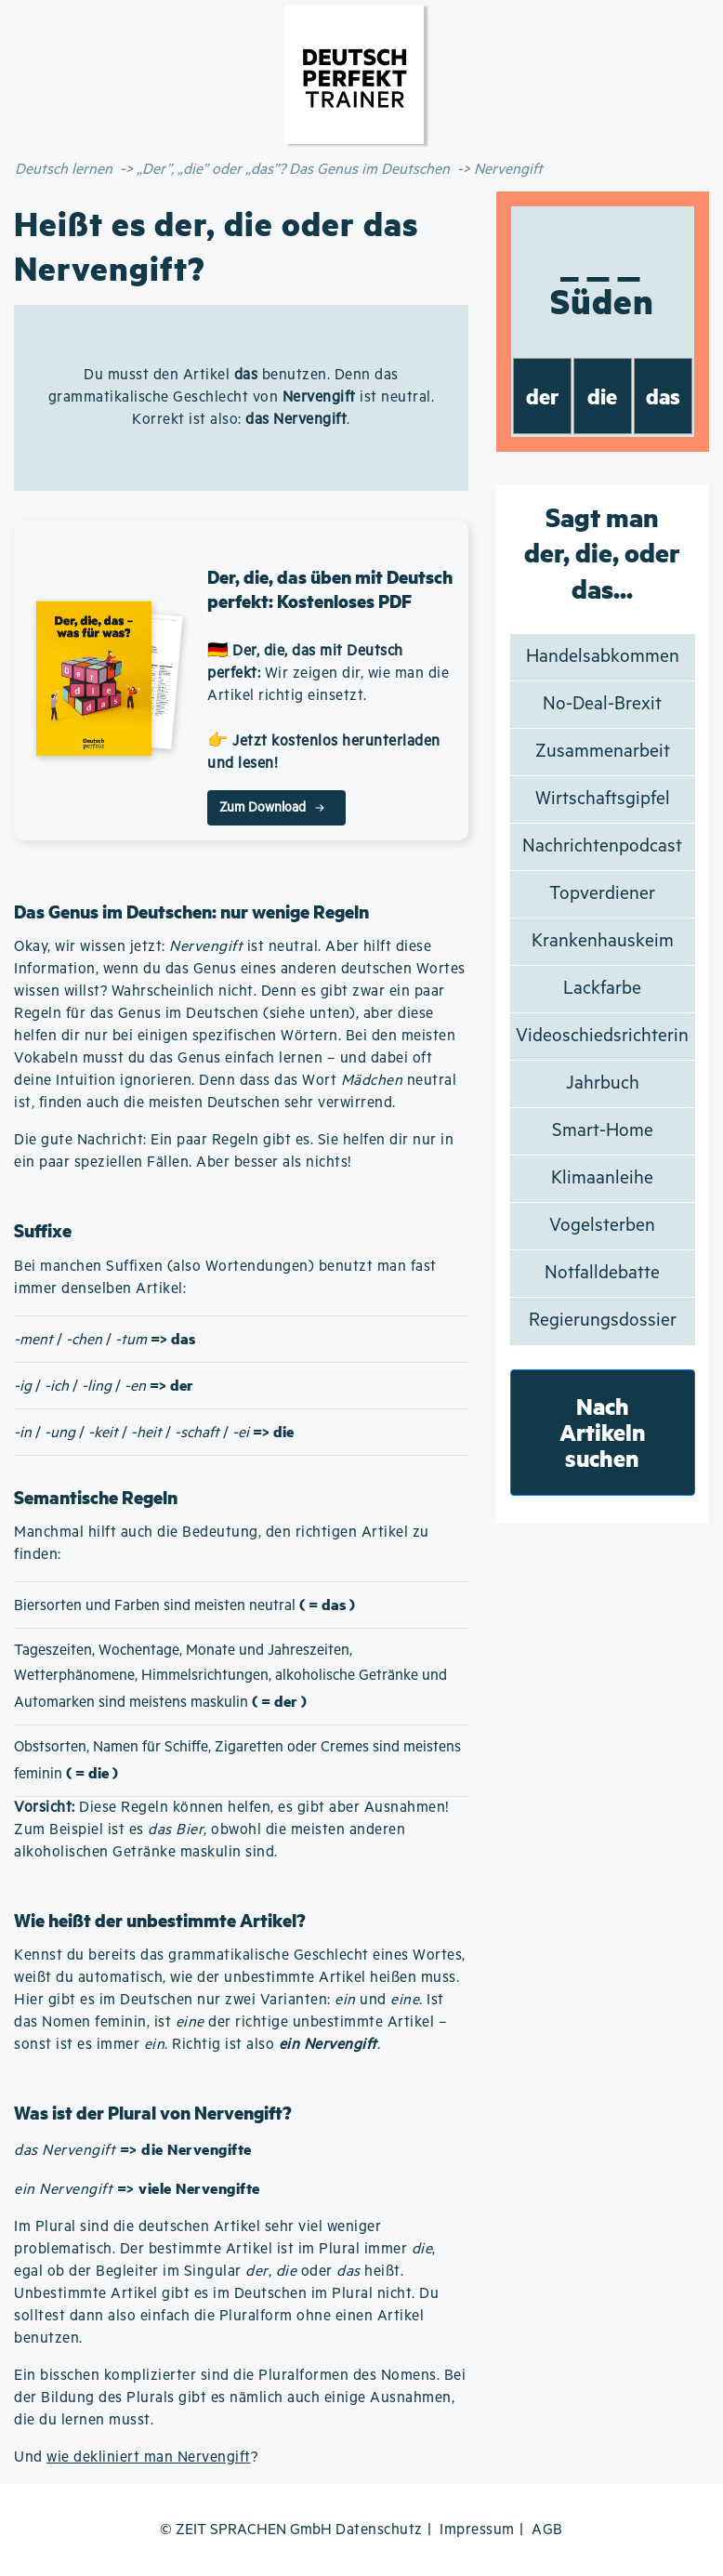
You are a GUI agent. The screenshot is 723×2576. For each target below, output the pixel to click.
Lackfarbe (602, 988)
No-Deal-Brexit (602, 704)
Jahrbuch (602, 1083)
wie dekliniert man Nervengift (148, 2457)
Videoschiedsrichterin (602, 1036)
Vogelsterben (602, 1225)
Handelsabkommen (602, 656)
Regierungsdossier (603, 1320)
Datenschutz (379, 2530)
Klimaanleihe (602, 1178)
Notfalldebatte (602, 1273)
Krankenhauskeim (603, 941)
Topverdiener (602, 894)
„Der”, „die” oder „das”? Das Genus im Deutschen (293, 169)
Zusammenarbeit (602, 751)
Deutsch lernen (63, 169)
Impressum (477, 2530)
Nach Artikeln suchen (602, 1432)
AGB (547, 2530)
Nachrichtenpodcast (602, 846)
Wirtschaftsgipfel (602, 799)
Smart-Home (602, 1131)
